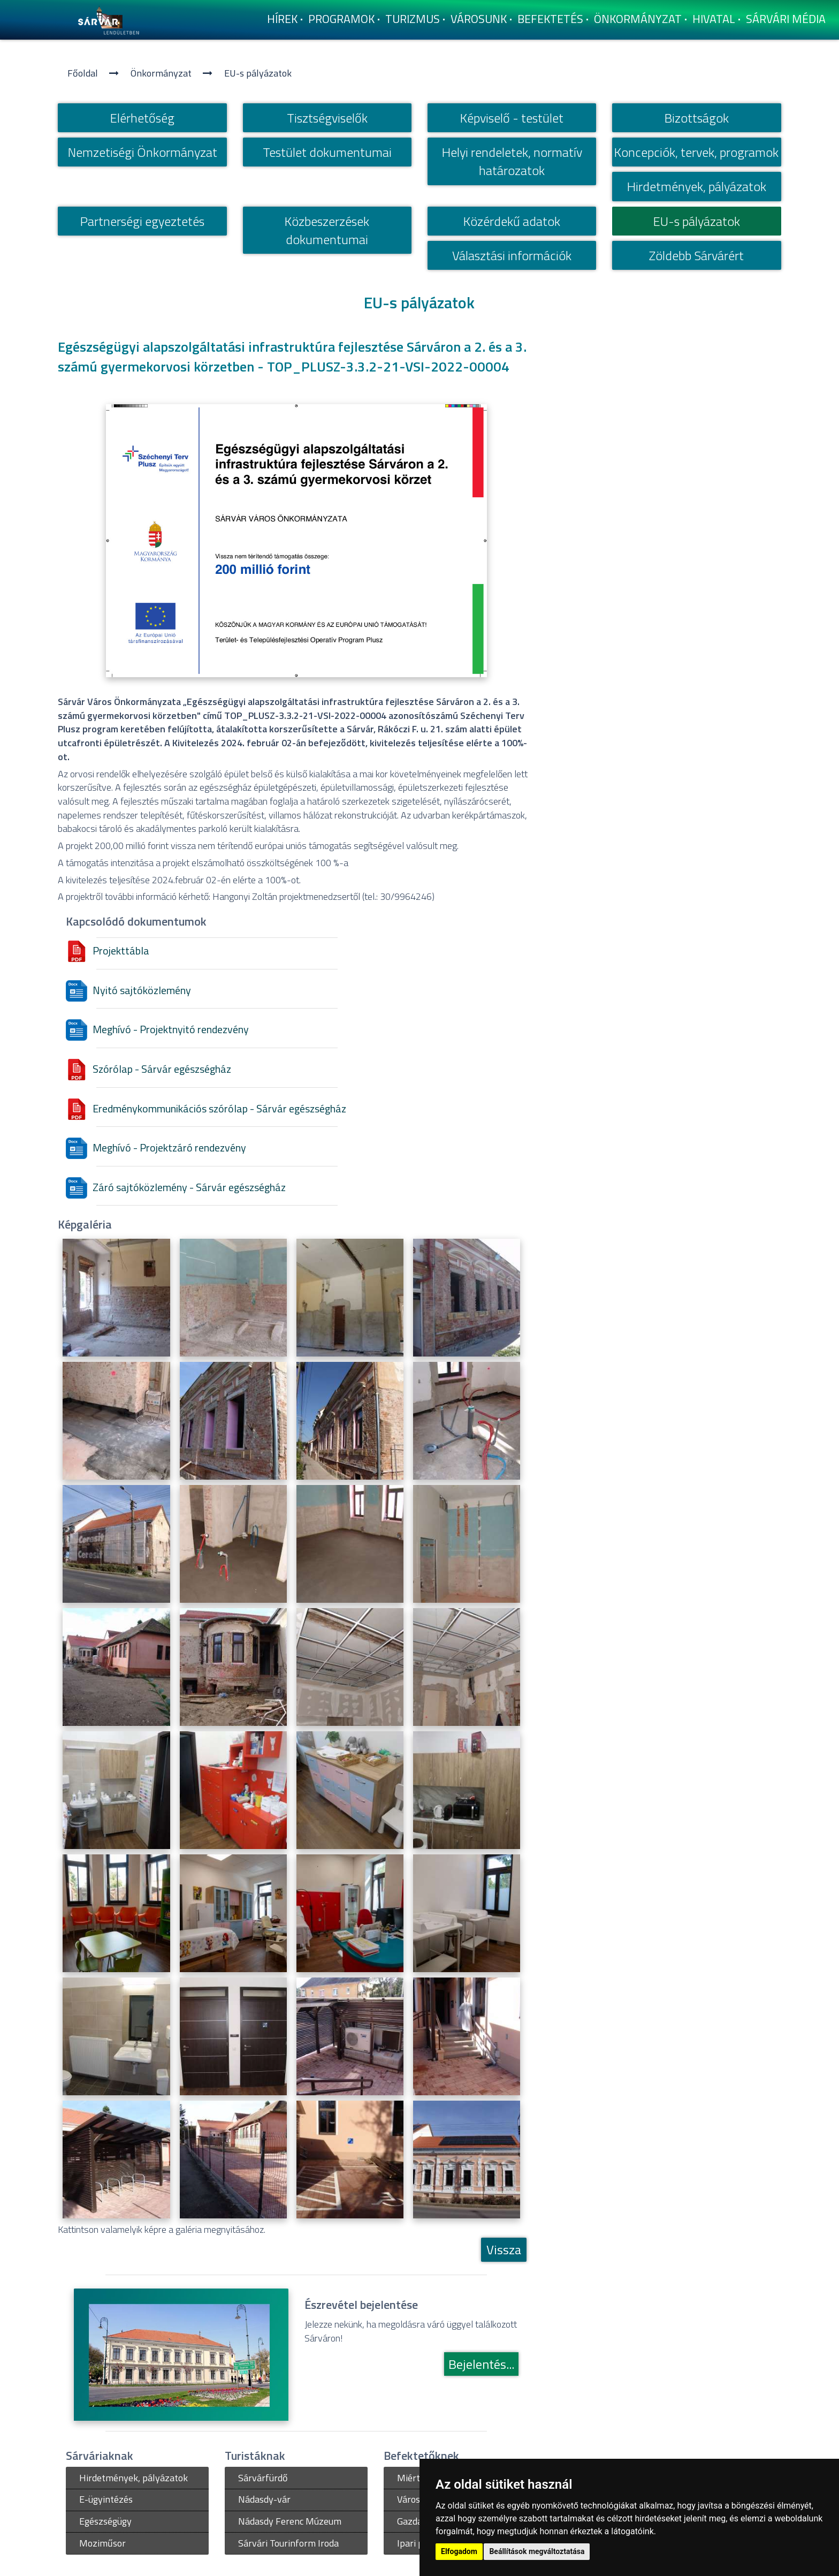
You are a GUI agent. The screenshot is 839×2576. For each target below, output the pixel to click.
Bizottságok (697, 117)
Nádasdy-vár (264, 2499)
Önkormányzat (638, 18)
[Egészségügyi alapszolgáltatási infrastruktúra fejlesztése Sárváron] (116, 1298)
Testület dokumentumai (327, 152)
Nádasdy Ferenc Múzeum (289, 2521)
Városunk (479, 18)
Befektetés (550, 18)
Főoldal (82, 73)
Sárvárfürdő (263, 2478)
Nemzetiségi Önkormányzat (142, 152)
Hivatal (713, 18)
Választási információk (511, 255)
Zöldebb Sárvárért (696, 255)
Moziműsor (102, 2543)
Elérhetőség (142, 117)
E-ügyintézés (106, 2499)
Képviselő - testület (511, 117)
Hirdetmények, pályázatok (696, 186)
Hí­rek (282, 18)
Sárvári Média (786, 18)
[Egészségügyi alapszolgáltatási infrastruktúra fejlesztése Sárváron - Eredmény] (116, 1790)
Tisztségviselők (327, 117)
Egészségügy (105, 2521)
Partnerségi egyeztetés (142, 221)
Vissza (503, 2249)
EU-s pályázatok (258, 73)
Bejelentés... (481, 2364)
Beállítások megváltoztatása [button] (536, 2551)
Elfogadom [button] (459, 2551)
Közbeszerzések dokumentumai (327, 230)
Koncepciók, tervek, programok (696, 152)
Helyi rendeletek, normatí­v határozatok (512, 161)
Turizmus (412, 18)
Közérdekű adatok (511, 221)
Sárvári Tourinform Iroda (288, 2543)
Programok (341, 18)
